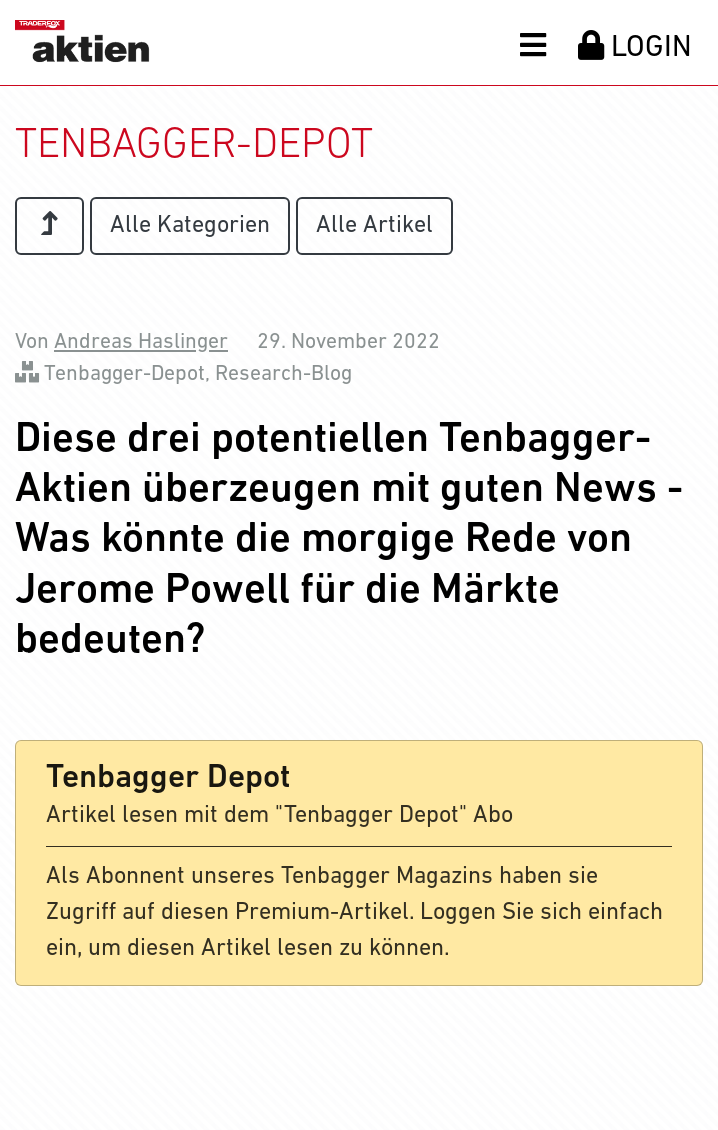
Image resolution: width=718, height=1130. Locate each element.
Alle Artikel (374, 226)
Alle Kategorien (190, 226)
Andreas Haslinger (141, 342)
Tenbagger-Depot (124, 374)
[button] (533, 44)
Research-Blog (283, 374)
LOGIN (635, 47)
